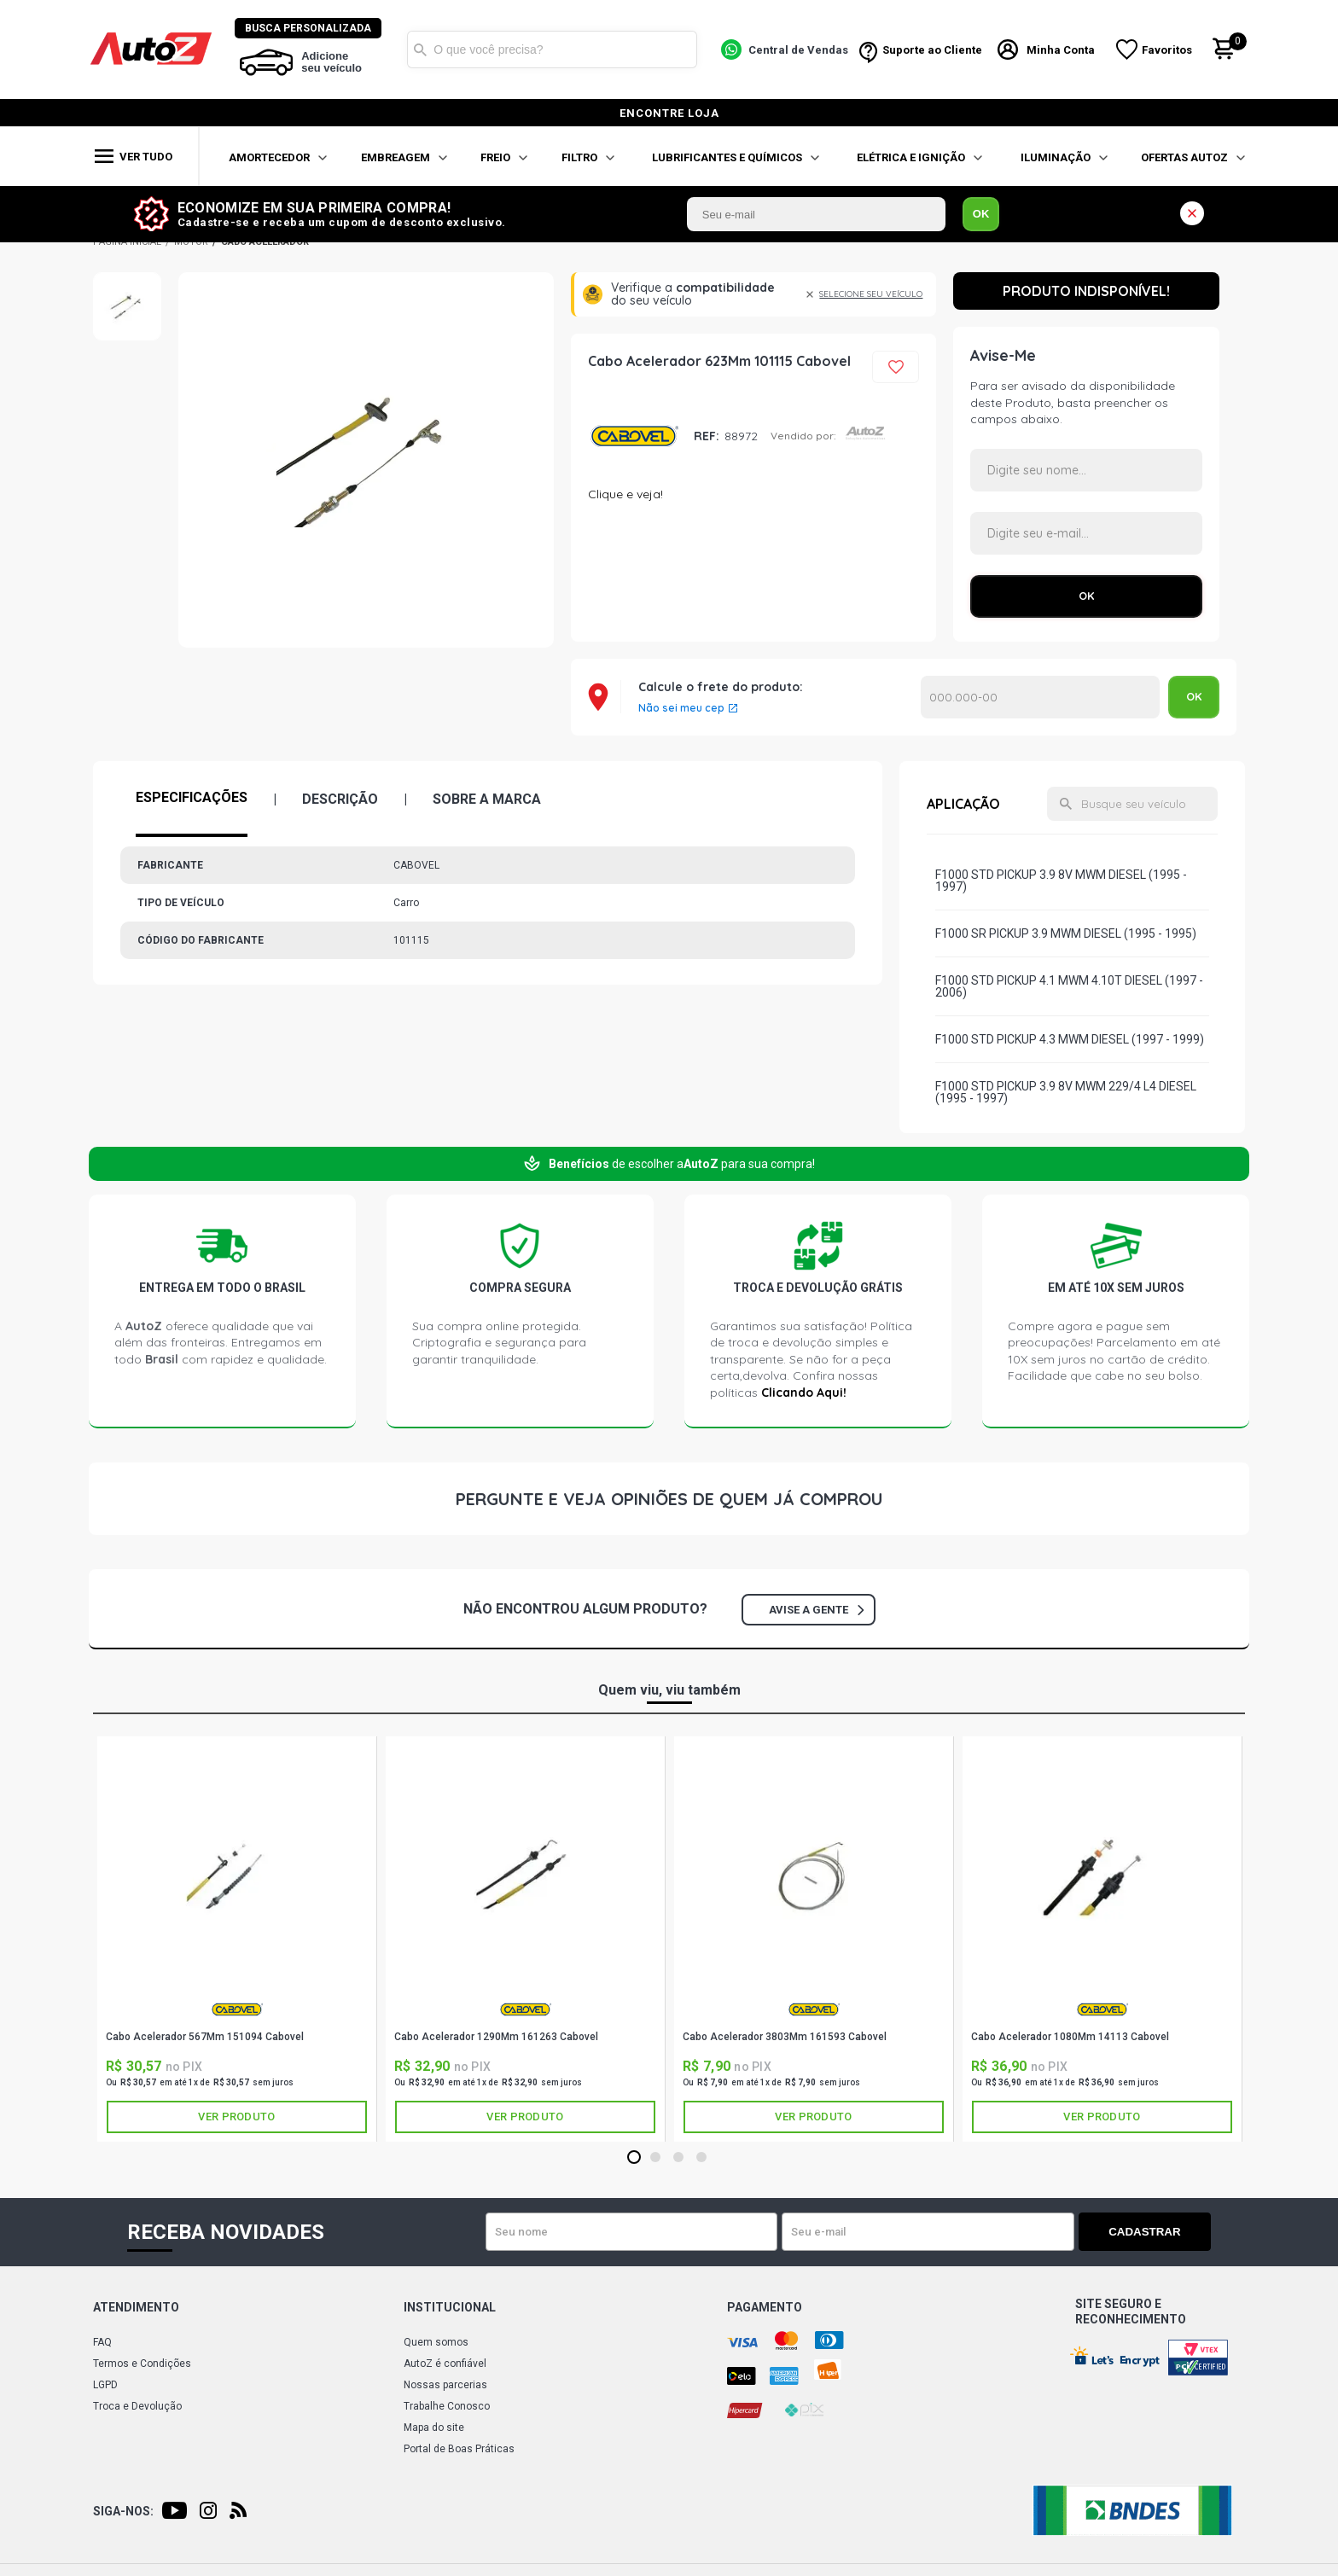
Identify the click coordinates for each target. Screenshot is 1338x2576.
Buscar (420, 49)
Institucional (450, 2307)
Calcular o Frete (1040, 697)
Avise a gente (816, 1609)
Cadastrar (1151, 2231)
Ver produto (236, 2116)
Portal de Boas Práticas (459, 2449)
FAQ (102, 2342)
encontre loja (669, 113)
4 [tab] (701, 2158)
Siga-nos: (123, 2511)
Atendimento (136, 2307)
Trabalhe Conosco (447, 2406)
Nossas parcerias (445, 2385)
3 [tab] (678, 2158)
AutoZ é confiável (445, 2364)
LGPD (105, 2385)
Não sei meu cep (681, 708)
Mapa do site (434, 2428)
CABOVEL (634, 436)
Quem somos (436, 2342)
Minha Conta (1061, 50)
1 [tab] (634, 2158)
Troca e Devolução (137, 2406)
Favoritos (1168, 50)
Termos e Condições (142, 2364)
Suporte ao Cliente (932, 49)
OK (981, 213)
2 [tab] (655, 2158)
